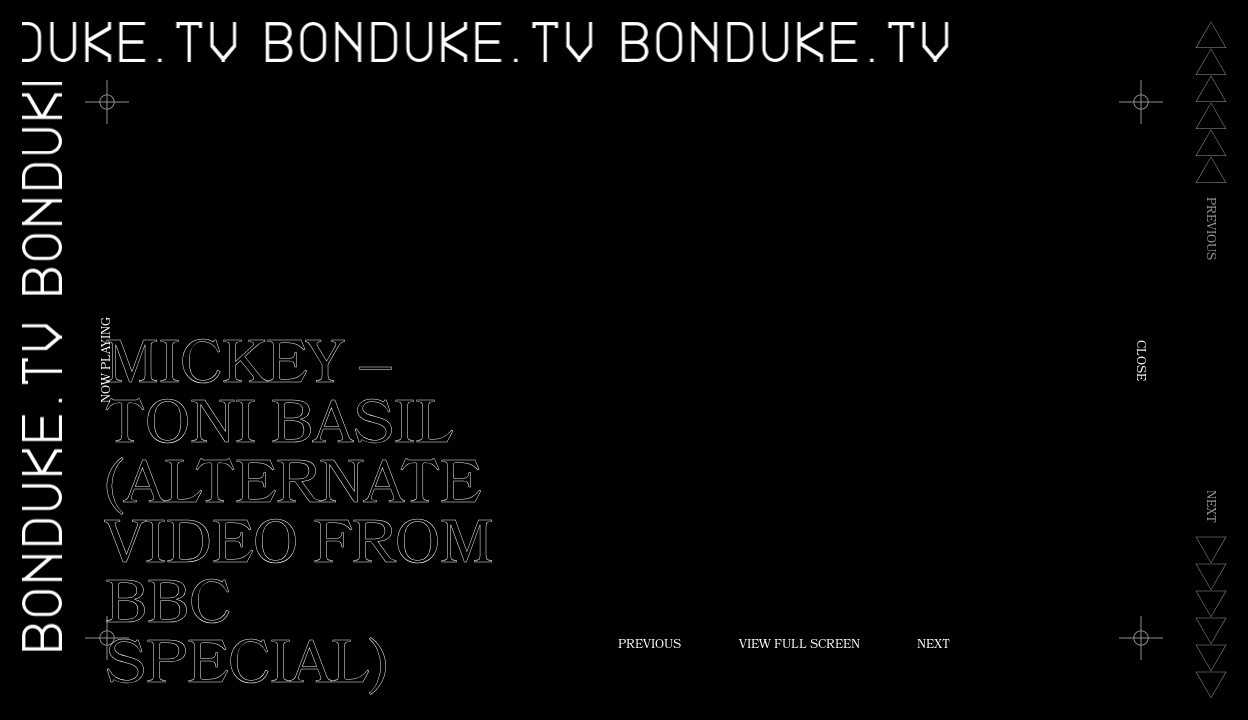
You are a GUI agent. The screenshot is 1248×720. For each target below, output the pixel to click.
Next (933, 646)
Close (1139, 360)
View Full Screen (799, 646)
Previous (649, 646)
